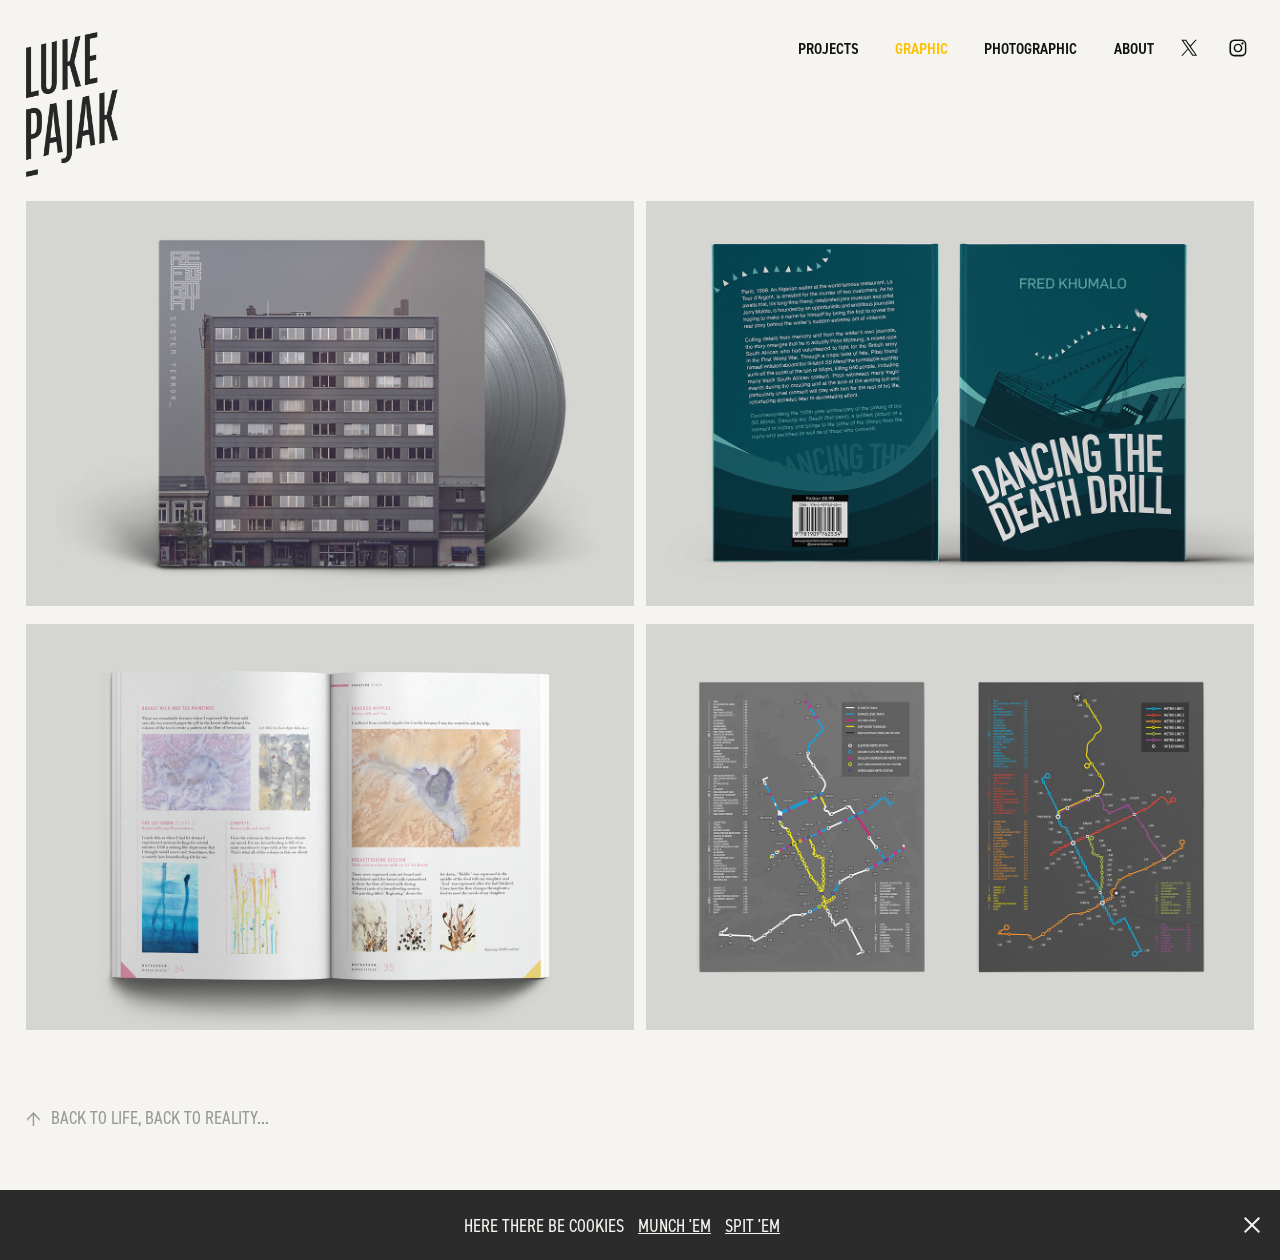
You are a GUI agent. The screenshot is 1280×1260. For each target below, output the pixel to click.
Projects (828, 48)
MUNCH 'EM (674, 1225)
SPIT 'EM (752, 1225)
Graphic (921, 48)
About (1134, 48)
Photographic (1030, 48)
